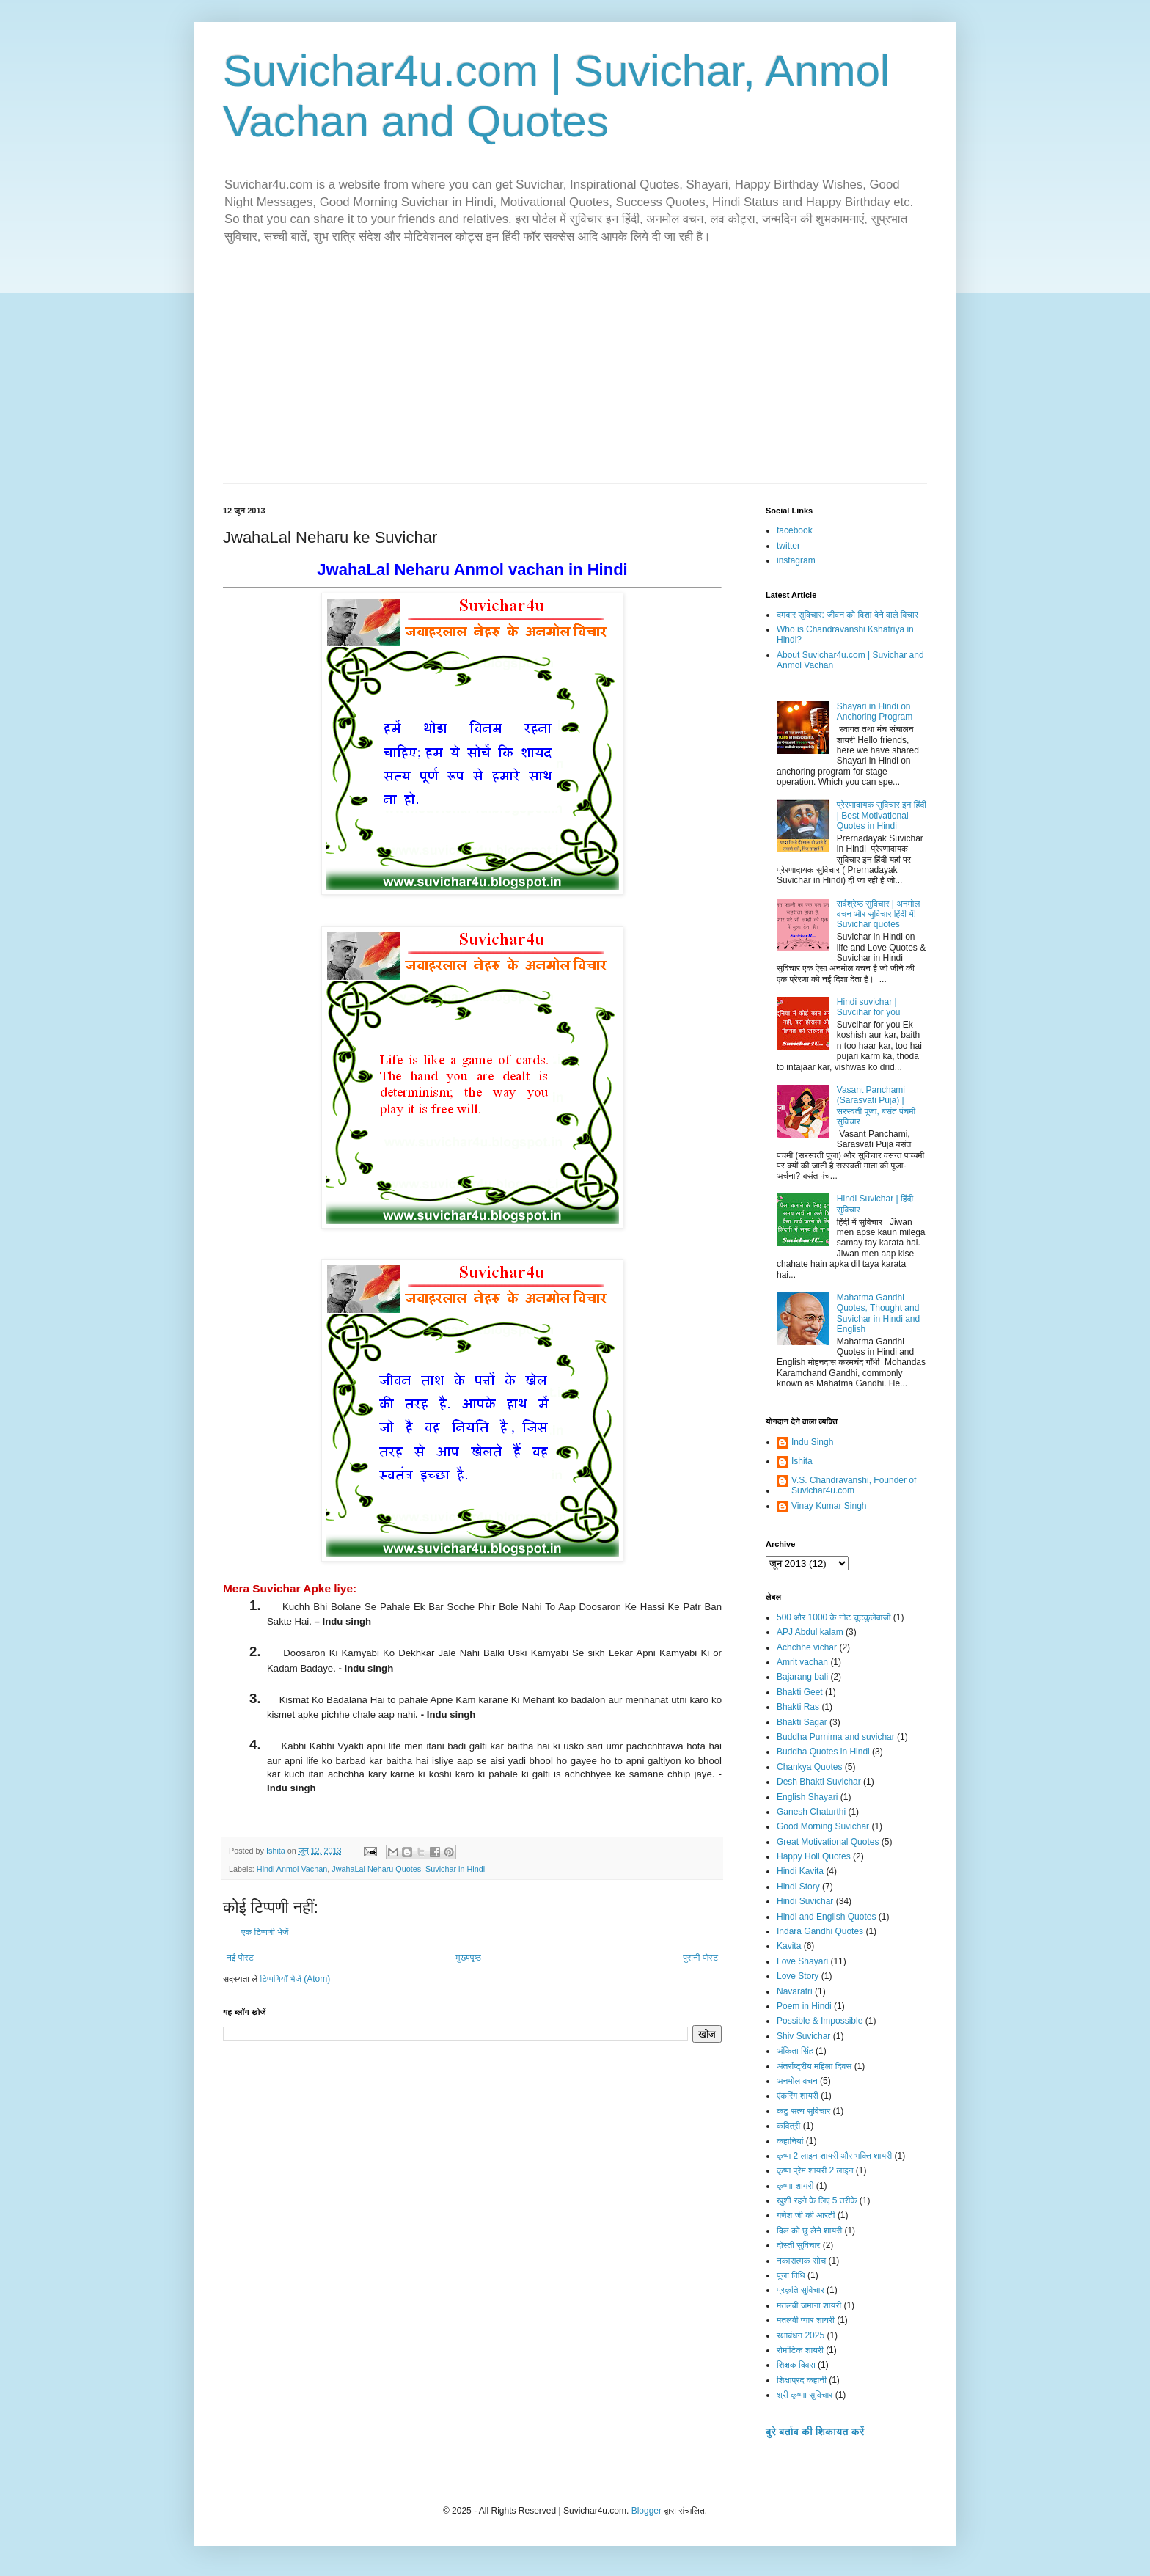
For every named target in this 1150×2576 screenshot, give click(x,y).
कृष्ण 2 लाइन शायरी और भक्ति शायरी (834, 2156)
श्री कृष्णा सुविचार (804, 2395)
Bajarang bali (802, 1677)
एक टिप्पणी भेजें (265, 1932)
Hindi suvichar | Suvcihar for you (869, 1007)
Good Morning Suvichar (823, 1826)
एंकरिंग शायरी (797, 2095)
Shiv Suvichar (803, 2036)
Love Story (797, 1976)
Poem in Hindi (804, 2006)
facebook (795, 530)
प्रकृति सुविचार (800, 2290)
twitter (788, 546)
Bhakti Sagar (802, 1722)
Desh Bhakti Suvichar (819, 1782)
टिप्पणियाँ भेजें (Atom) (295, 1979)
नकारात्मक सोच (801, 2260)
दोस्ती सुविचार (798, 2245)
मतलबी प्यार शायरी (806, 2320)
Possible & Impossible (819, 2021)
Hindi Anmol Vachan (292, 1869)
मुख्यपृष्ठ (467, 1958)
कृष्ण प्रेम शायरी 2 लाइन (815, 2170)
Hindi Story (798, 1886)
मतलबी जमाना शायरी (809, 2305)
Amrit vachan (802, 1662)
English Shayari (807, 1797)
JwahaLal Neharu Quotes (376, 1869)
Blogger (646, 2511)
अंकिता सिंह (795, 2051)
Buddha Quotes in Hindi (823, 1751)
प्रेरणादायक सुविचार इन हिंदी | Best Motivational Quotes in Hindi (881, 815)
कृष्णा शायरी (795, 2186)
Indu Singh (812, 1442)
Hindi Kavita (800, 1871)
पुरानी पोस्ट (700, 1958)
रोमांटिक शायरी (800, 2350)
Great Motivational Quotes (828, 1842)
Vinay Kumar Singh (829, 1506)
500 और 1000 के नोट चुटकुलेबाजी (833, 1617)
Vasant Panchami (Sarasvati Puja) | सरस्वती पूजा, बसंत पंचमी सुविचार (876, 1106)
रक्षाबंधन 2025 (800, 2335)
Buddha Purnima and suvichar (836, 1737)
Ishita (802, 1461)
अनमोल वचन (797, 2081)
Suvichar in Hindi (455, 1869)
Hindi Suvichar (805, 1901)
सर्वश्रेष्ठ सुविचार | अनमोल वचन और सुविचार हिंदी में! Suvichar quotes (878, 914)
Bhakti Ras (798, 1707)
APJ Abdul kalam (810, 1632)
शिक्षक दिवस (796, 2365)
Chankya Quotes (809, 1767)
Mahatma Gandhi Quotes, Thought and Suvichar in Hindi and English (878, 1313)
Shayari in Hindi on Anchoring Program (874, 711)
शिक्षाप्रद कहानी (802, 2380)
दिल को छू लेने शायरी (809, 2230)
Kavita (789, 1946)
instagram (796, 560)
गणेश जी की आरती (806, 2215)
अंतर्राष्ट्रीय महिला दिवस (814, 2066)
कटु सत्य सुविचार (803, 2111)
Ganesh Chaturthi (811, 1812)
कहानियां (790, 2141)
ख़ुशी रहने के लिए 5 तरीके (817, 2200)
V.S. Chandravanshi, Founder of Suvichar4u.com (853, 1485)
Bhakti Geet (800, 1692)
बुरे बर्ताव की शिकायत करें (815, 2431)
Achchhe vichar (807, 1647)
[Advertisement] (575, 373)
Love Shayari (802, 1961)
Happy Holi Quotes (814, 1856)
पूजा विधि (791, 2275)
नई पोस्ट (240, 1958)
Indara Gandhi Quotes (820, 1931)
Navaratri (795, 1991)
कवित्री (788, 2126)
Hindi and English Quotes (826, 1916)
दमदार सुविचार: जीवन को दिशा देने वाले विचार (847, 615)
